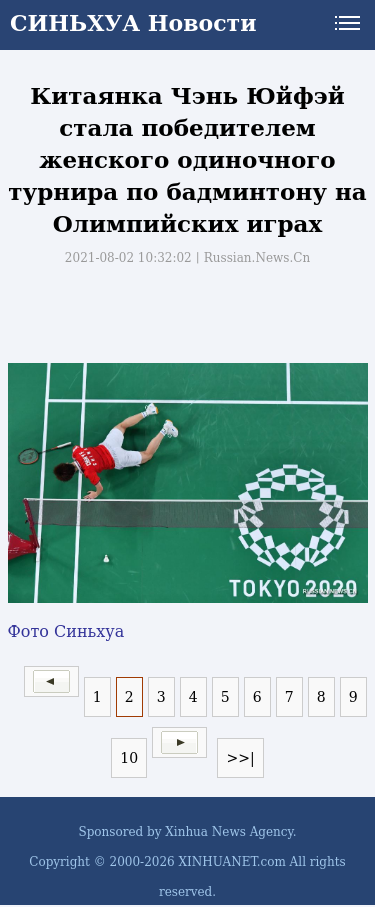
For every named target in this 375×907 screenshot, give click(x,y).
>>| (240, 758)
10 (129, 758)
